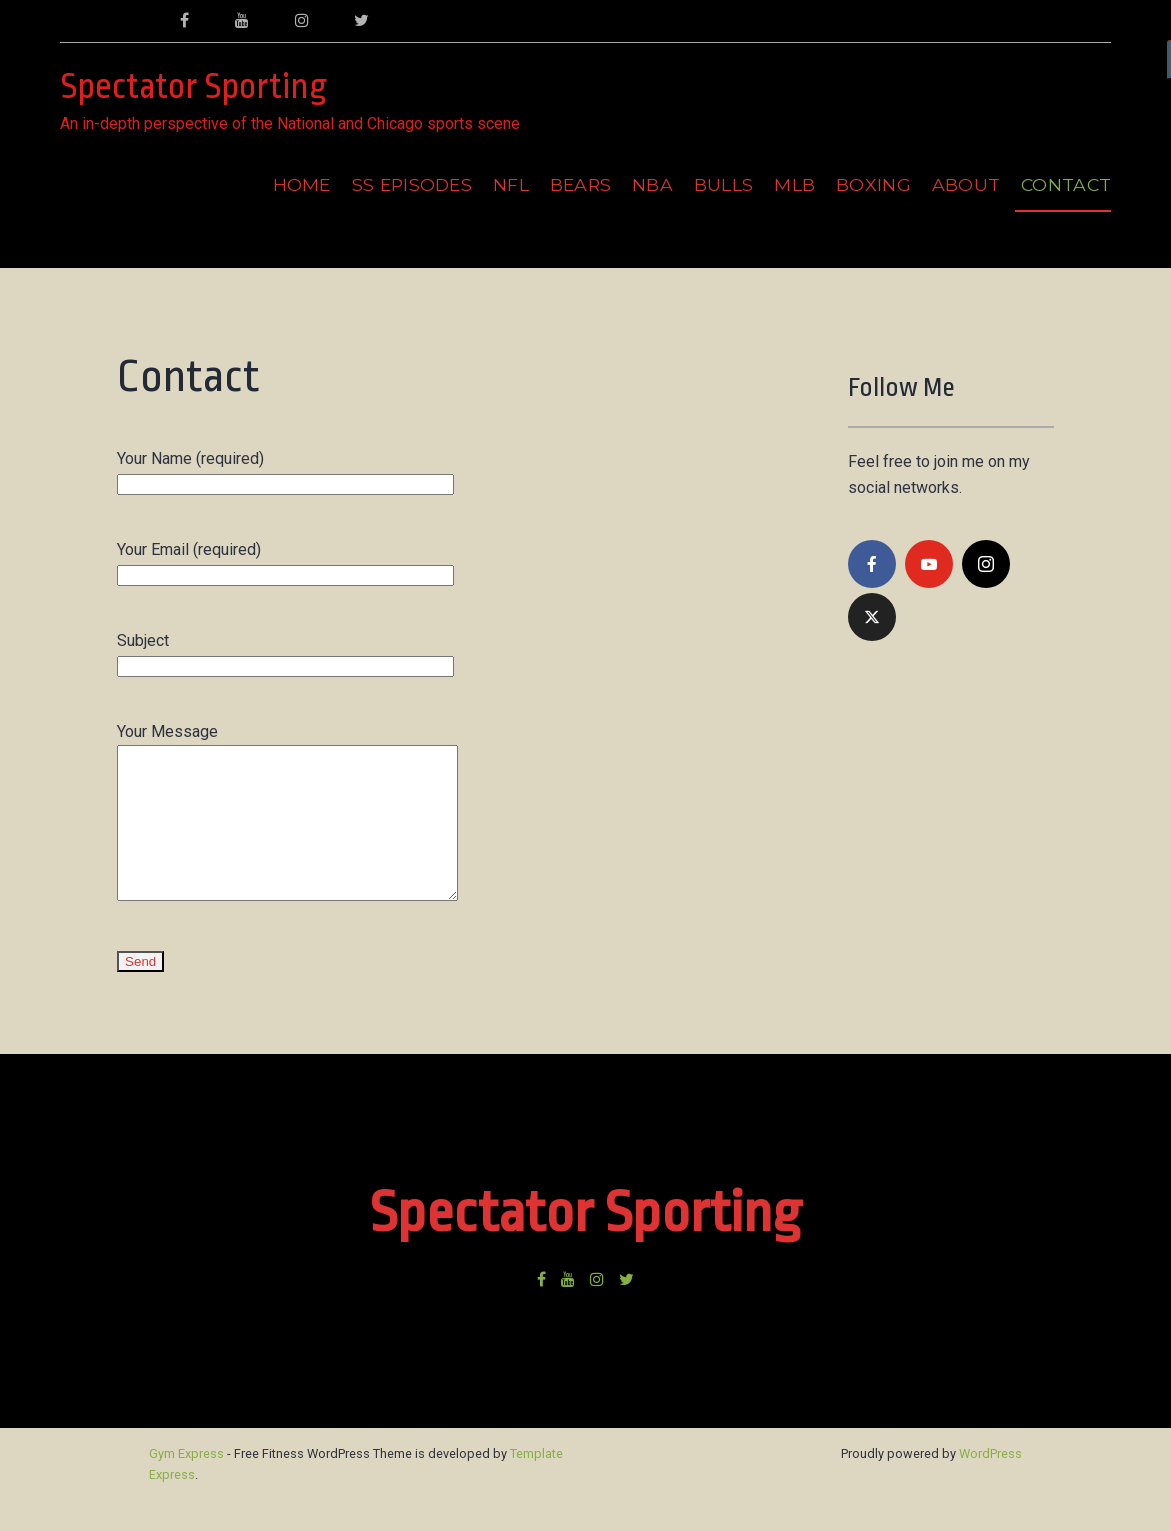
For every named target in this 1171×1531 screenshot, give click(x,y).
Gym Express (186, 1483)
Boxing (873, 184)
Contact (1066, 184)
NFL (511, 184)
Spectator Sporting (193, 87)
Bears (581, 184)
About (966, 184)
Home (302, 184)
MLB (794, 184)
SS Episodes (412, 184)
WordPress (990, 1483)
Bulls (724, 184)
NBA (652, 184)
